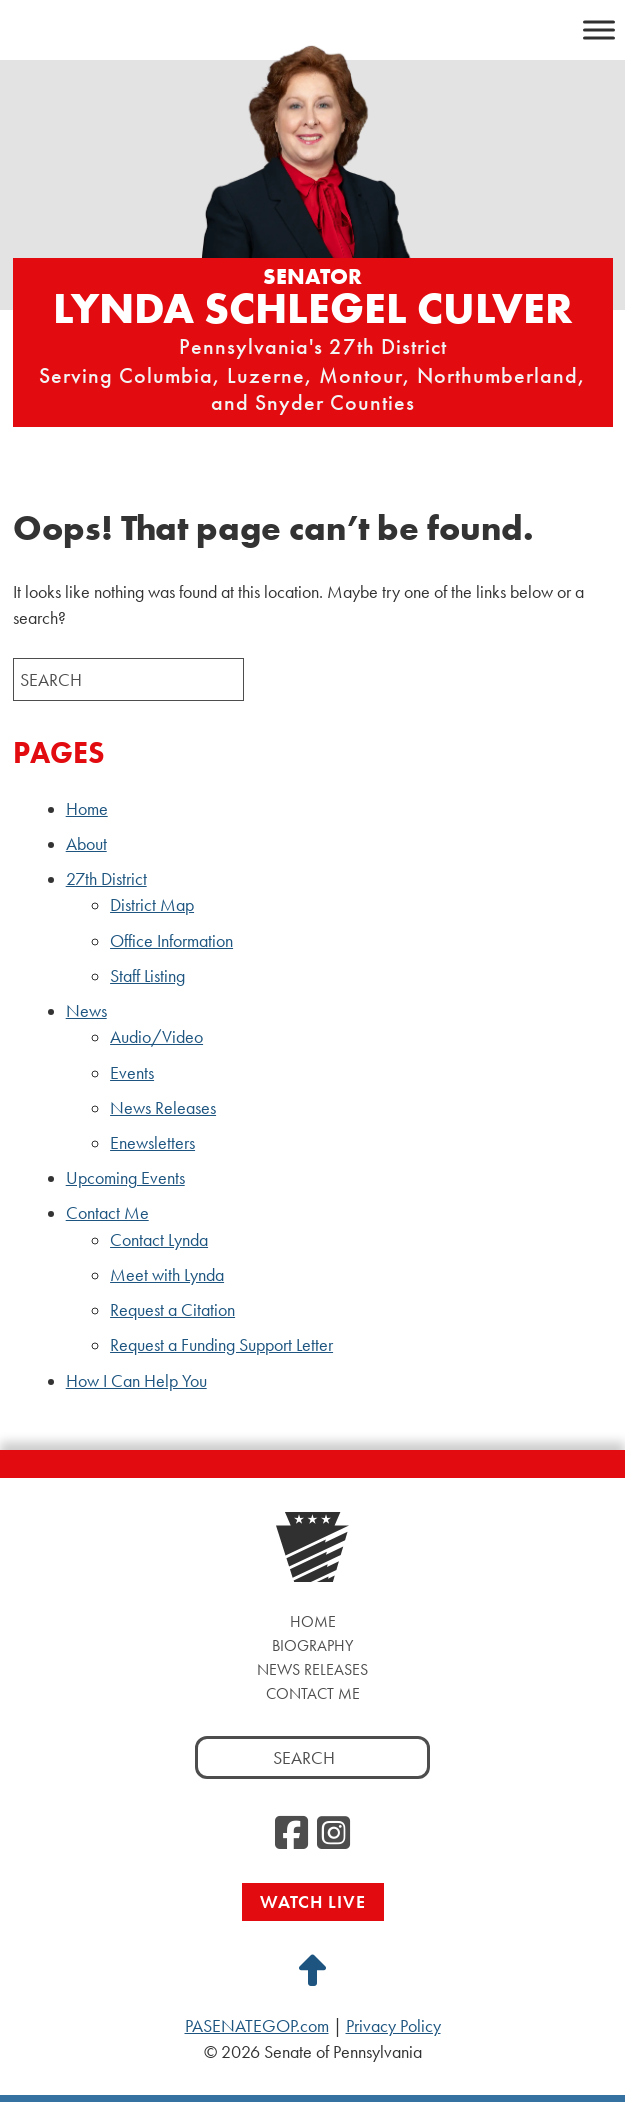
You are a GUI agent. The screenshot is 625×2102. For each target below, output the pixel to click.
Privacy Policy (393, 2026)
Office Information (171, 941)
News (86, 1011)
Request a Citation (172, 1310)
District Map (152, 905)
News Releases (163, 1108)
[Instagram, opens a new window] (333, 1834)
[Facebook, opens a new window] (291, 1834)
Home (87, 809)
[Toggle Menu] (599, 29)
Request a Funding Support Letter (221, 1345)
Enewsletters (152, 1143)
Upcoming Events (125, 1178)
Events (132, 1073)
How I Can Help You (136, 1381)
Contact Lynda (159, 1240)
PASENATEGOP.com (257, 2026)
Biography (312, 1645)
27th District (106, 879)
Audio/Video (156, 1037)
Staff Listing (147, 976)
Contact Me (107, 1213)
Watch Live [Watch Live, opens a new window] (313, 1901)
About (86, 844)
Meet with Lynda (167, 1275)
